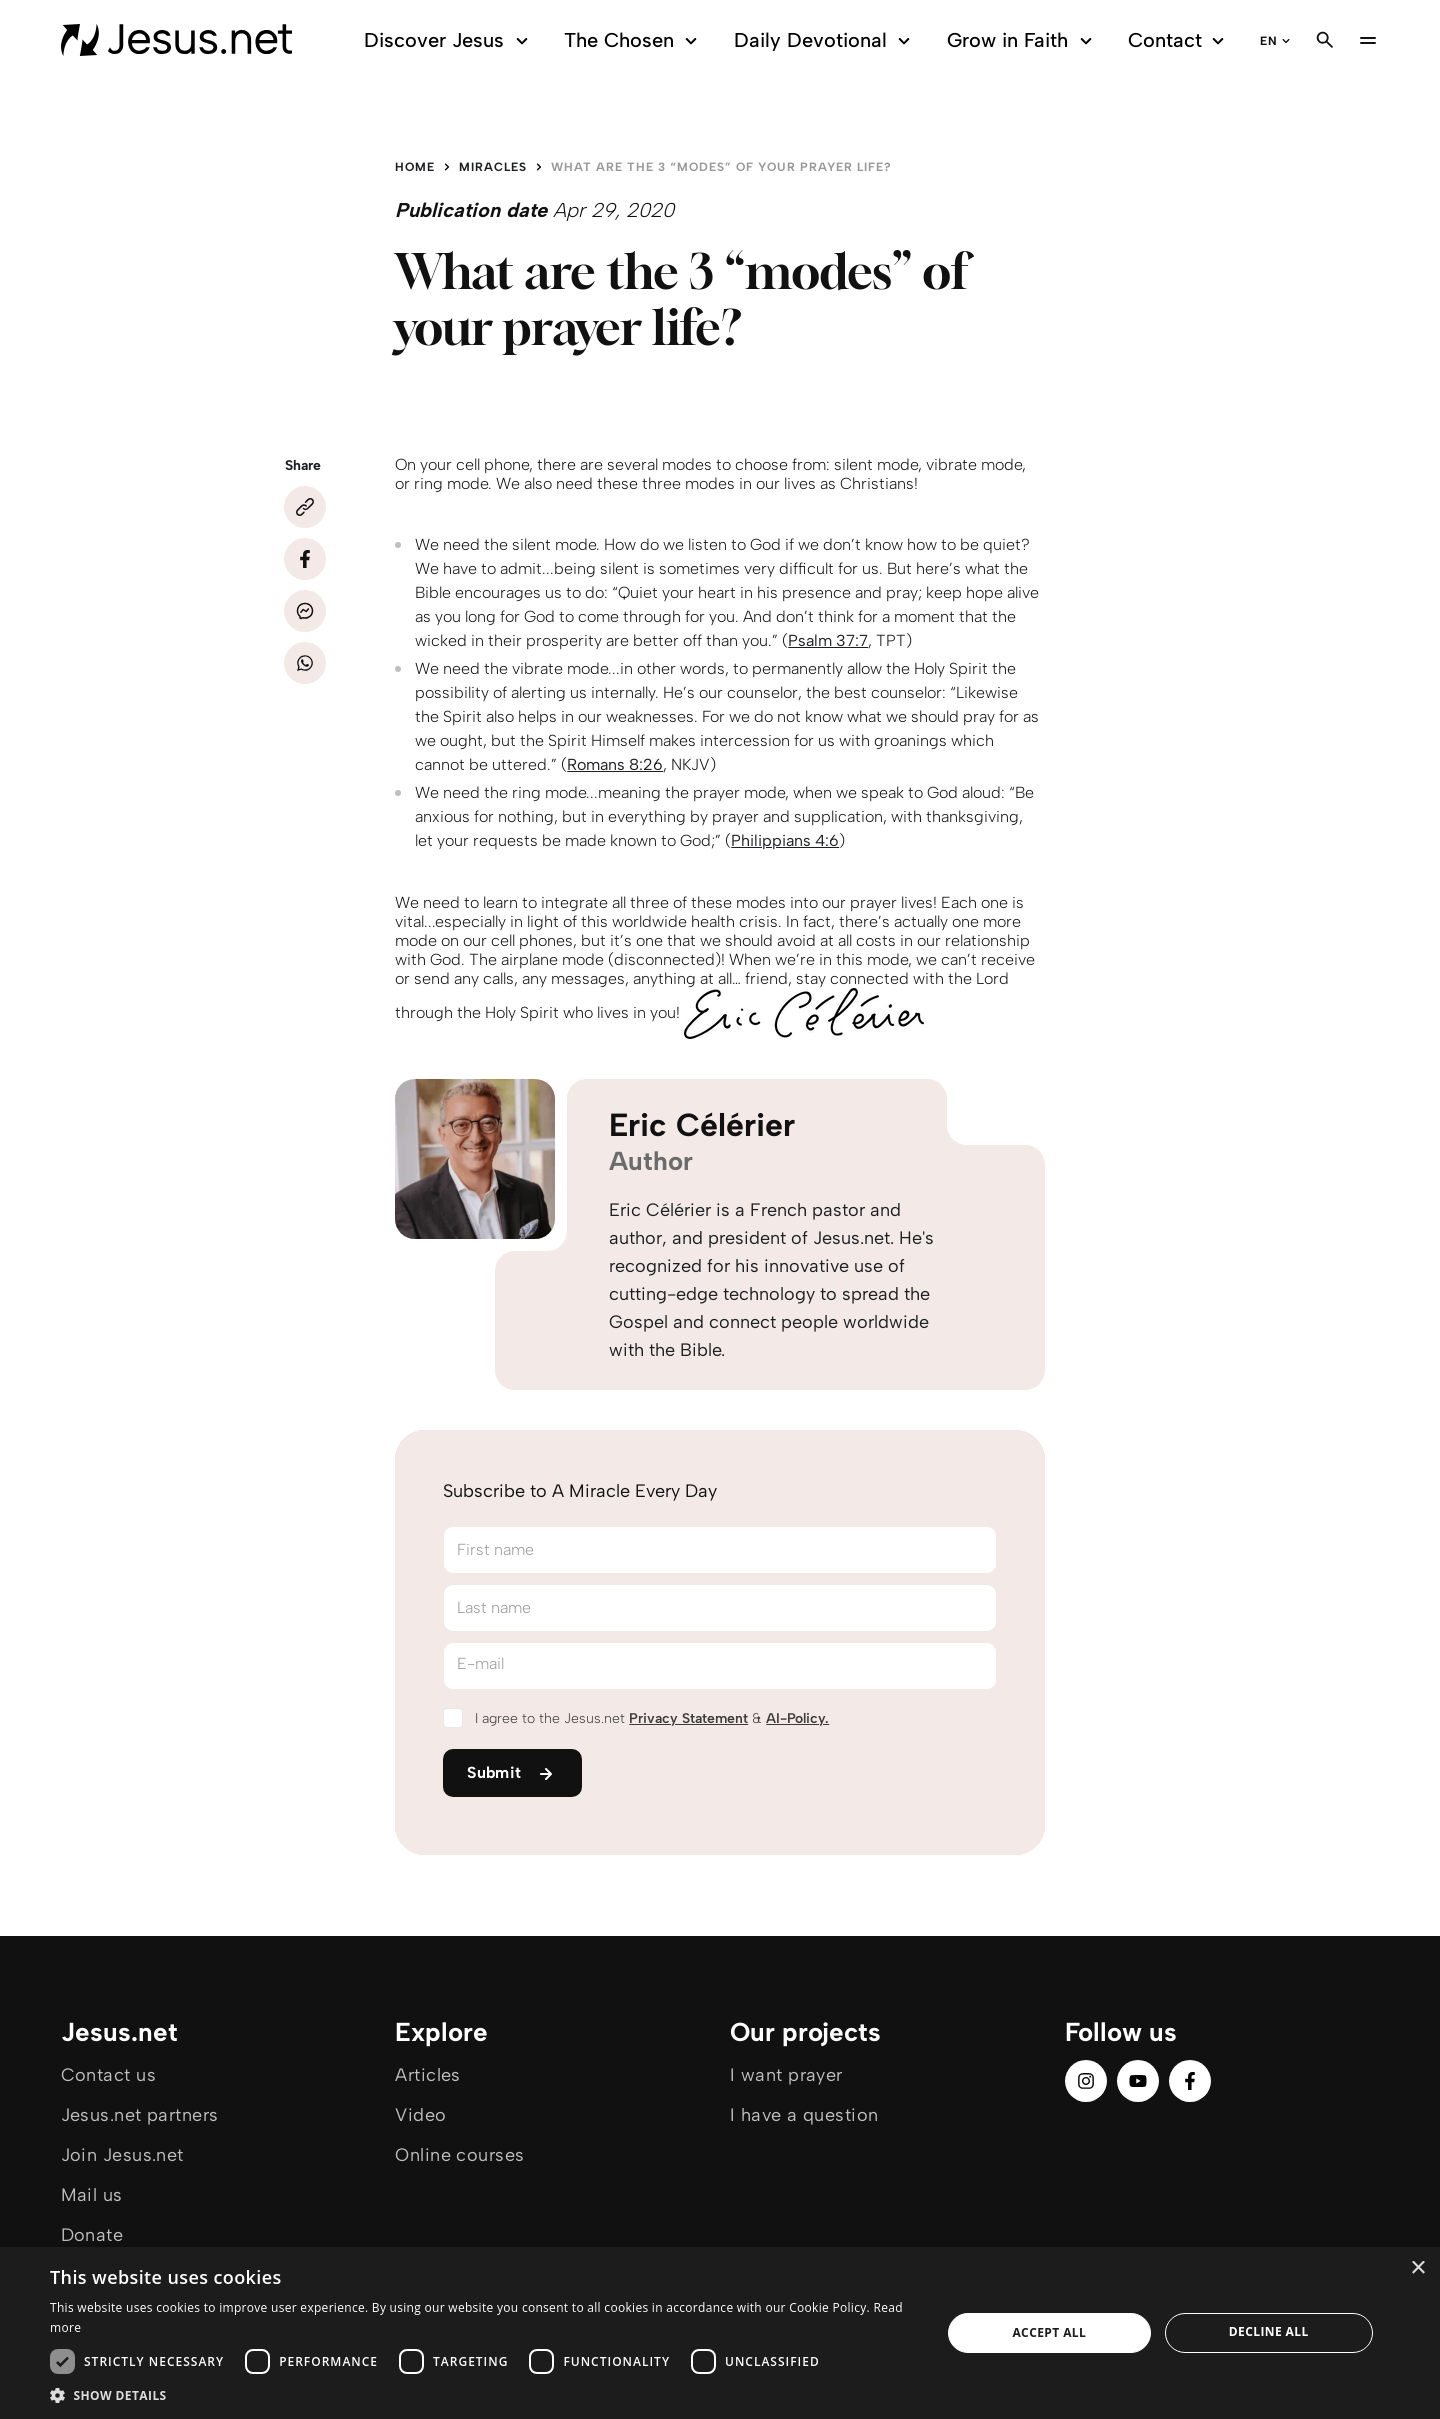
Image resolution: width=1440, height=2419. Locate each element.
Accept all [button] (1049, 2332)
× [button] (1417, 2268)
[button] (482, 2394)
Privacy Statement (688, 1718)
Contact (1179, 40)
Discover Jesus (449, 40)
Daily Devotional (825, 40)
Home (415, 167)
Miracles (493, 167)
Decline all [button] (1269, 2331)
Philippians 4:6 (785, 840)
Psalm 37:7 (828, 640)
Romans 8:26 (615, 764)
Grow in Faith (1022, 40)
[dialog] (720, 2333)
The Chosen (633, 40)
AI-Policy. (797, 1718)
